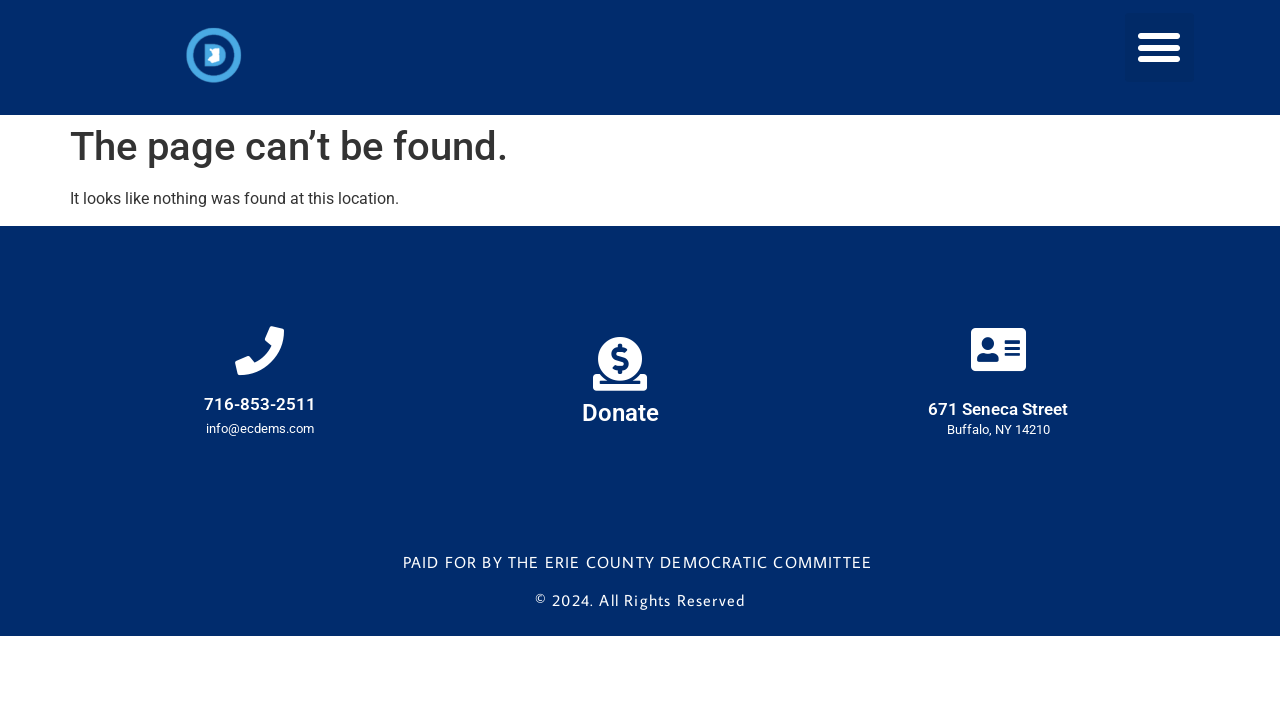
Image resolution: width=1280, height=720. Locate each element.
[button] (1159, 47)
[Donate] (620, 364)
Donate (620, 414)
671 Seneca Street (998, 410)
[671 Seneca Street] (998, 351)
